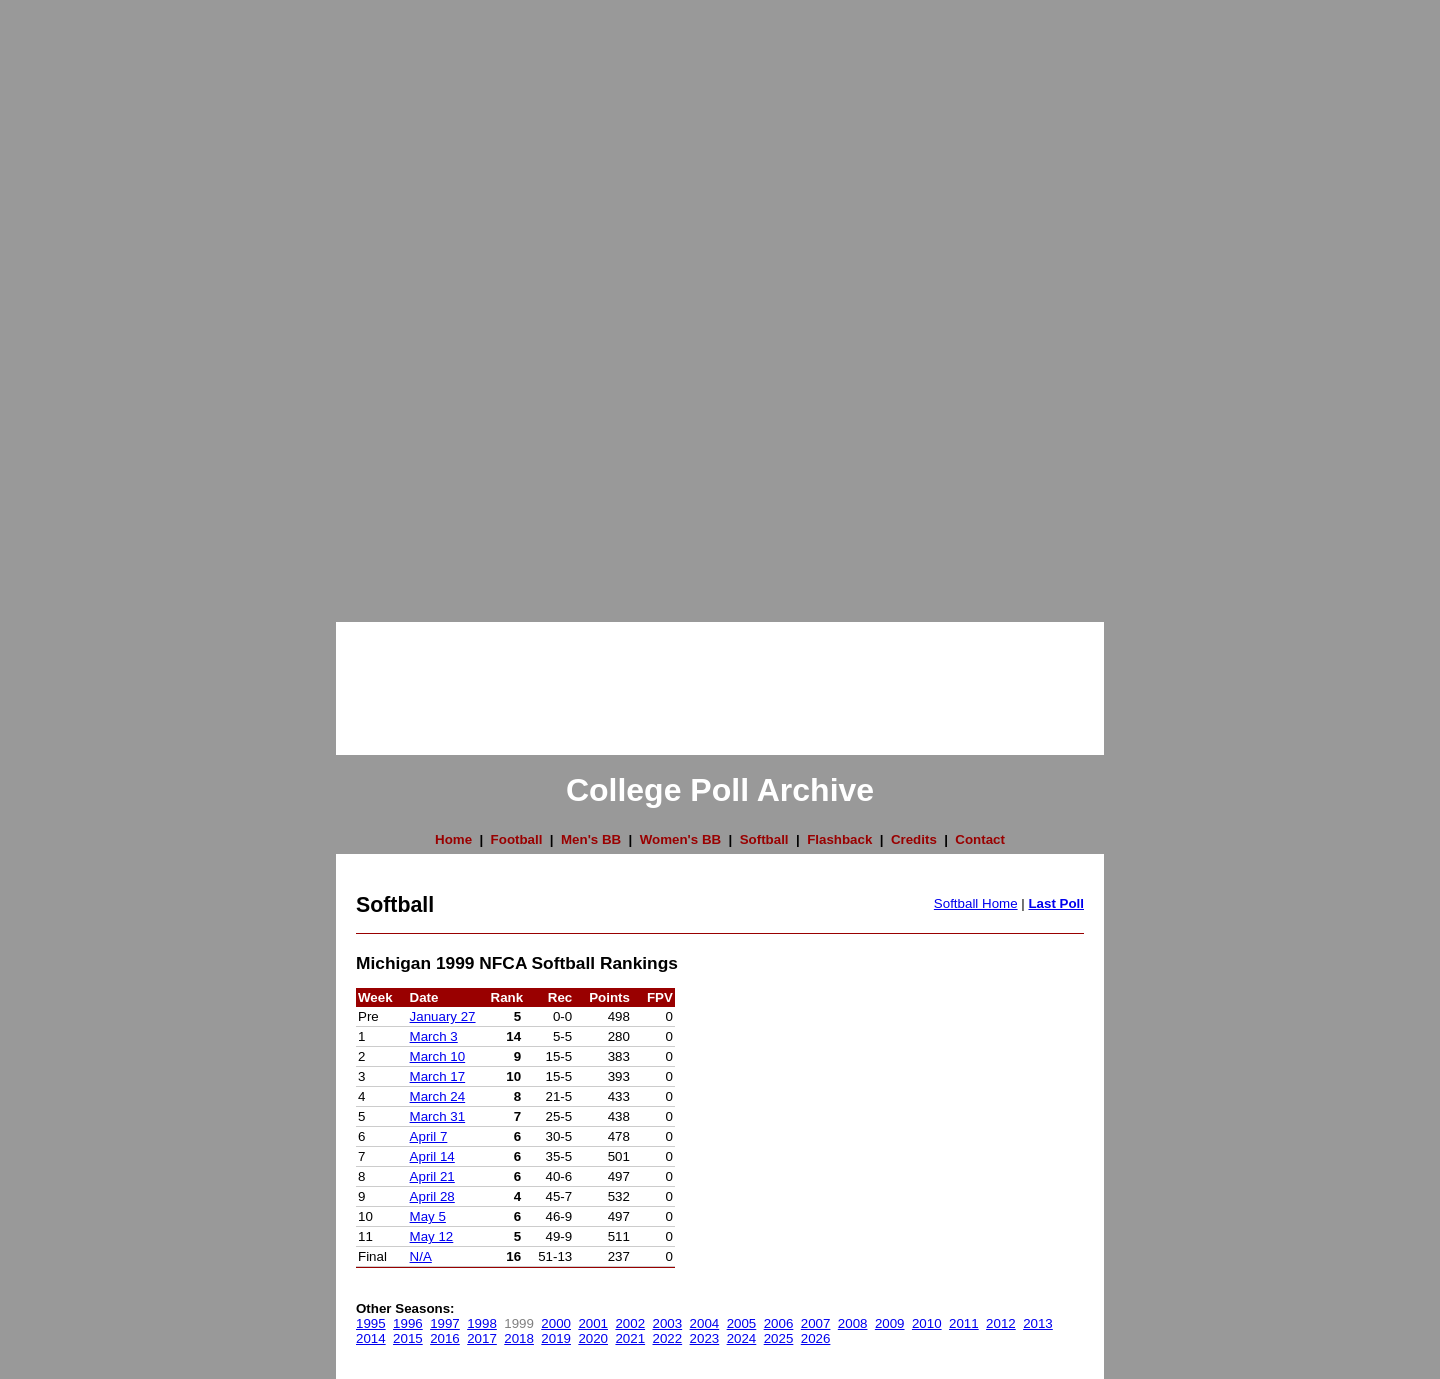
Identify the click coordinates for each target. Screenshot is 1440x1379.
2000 (556, 1323)
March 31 (438, 1116)
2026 (816, 1338)
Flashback (839, 839)
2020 (593, 1338)
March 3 (434, 1036)
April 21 (432, 1176)
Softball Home (976, 903)
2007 (816, 1323)
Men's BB (591, 839)
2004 (705, 1323)
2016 (445, 1338)
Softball (764, 839)
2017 (482, 1338)
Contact (980, 839)
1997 (445, 1323)
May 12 (432, 1236)
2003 (668, 1323)
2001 (593, 1323)
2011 (964, 1323)
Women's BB (680, 839)
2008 (853, 1323)
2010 (927, 1323)
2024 (742, 1338)
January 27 (443, 1016)
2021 (630, 1338)
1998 (482, 1323)
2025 (779, 1338)
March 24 (438, 1096)
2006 (779, 1323)
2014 (371, 1338)
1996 (408, 1323)
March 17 (438, 1076)
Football (517, 839)
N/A (421, 1256)
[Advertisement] (80, 300)
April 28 (432, 1196)
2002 (630, 1323)
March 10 (438, 1056)
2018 (519, 1338)
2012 (1001, 1323)
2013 (1038, 1323)
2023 (705, 1338)
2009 (890, 1323)
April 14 (432, 1156)
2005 (742, 1323)
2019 (556, 1338)
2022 (668, 1338)
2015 (408, 1338)
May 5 (428, 1216)
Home (453, 839)
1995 (371, 1323)
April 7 (429, 1136)
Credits (914, 839)
